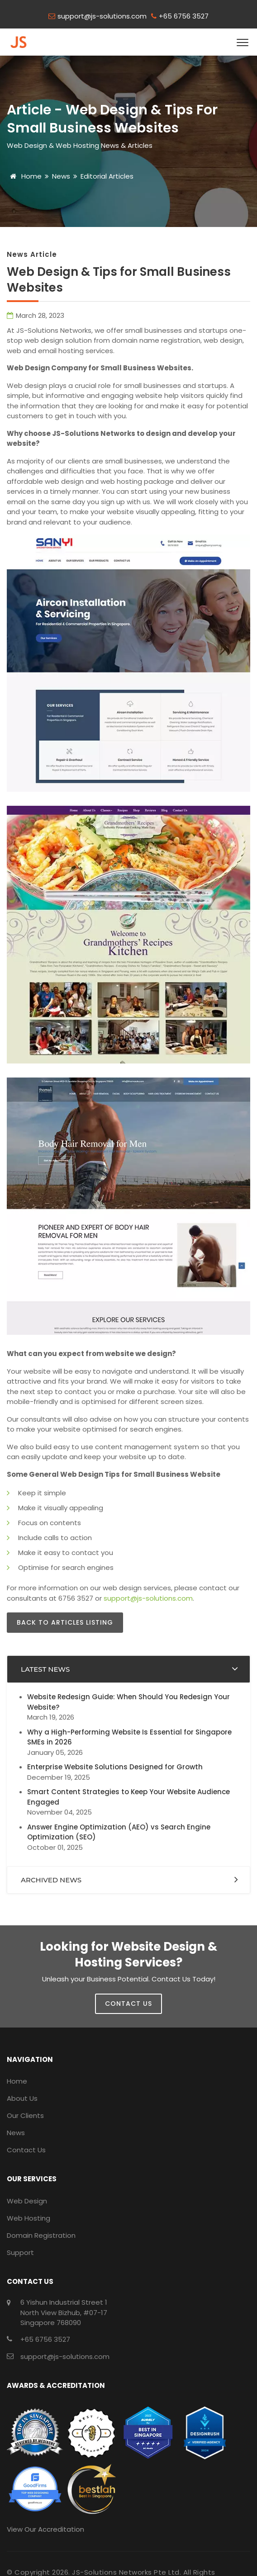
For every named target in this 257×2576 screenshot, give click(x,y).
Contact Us (26, 2150)
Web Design (27, 2201)
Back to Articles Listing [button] (65, 1622)
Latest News (45, 1669)
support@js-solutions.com (102, 16)
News (61, 176)
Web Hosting (28, 2218)
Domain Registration (41, 2235)
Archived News (51, 1880)
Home (24, 176)
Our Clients (25, 2115)
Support (20, 2252)
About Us (22, 2098)
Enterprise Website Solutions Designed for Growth (115, 1767)
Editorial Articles (107, 176)
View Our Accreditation (45, 2529)
